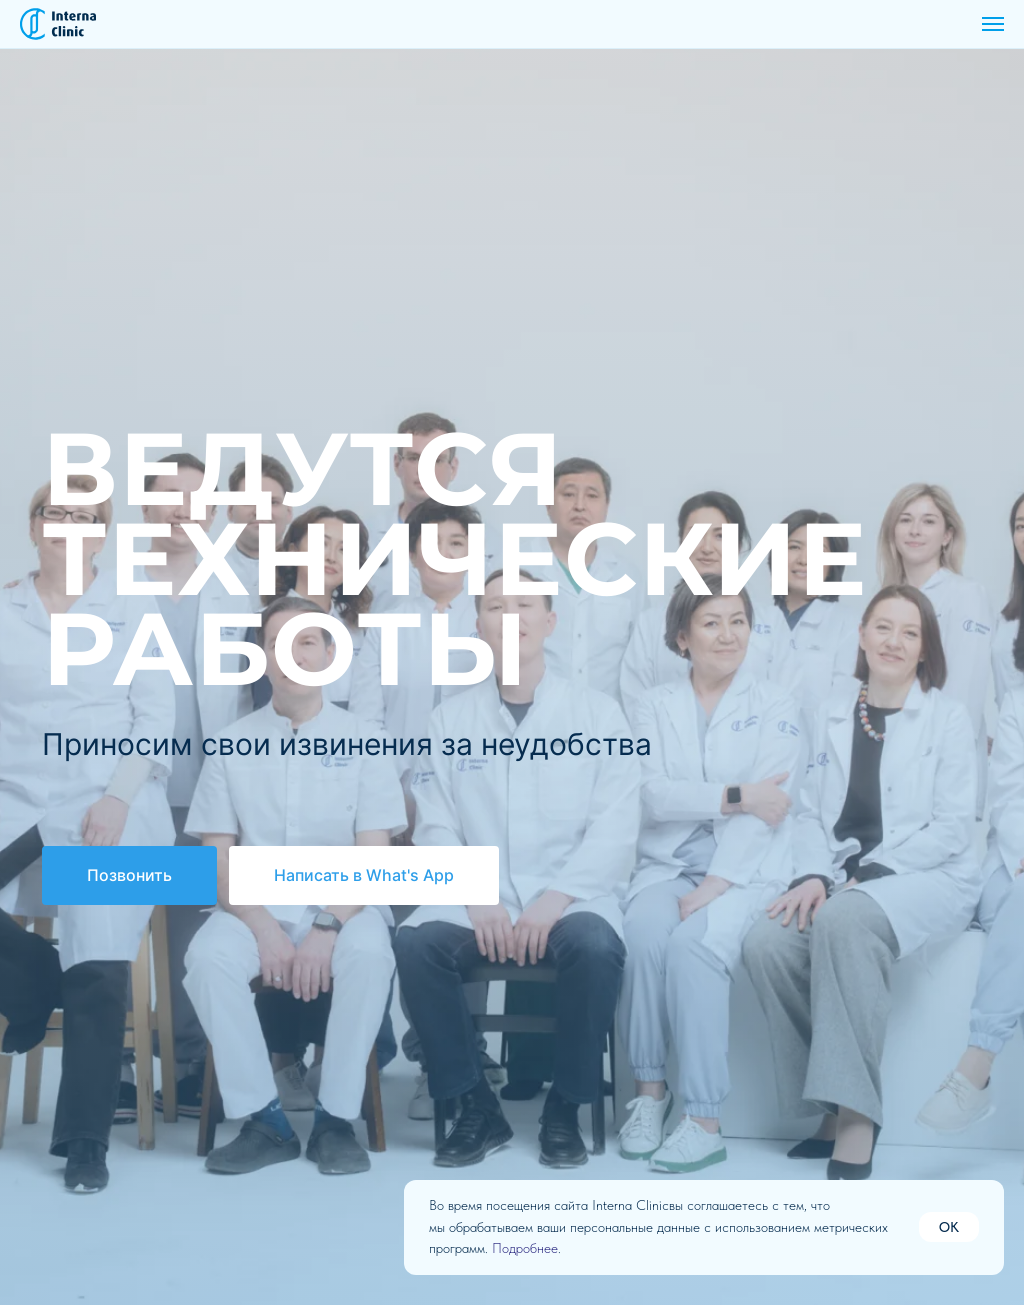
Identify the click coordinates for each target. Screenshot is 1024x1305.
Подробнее (525, 1248)
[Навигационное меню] (993, 24)
